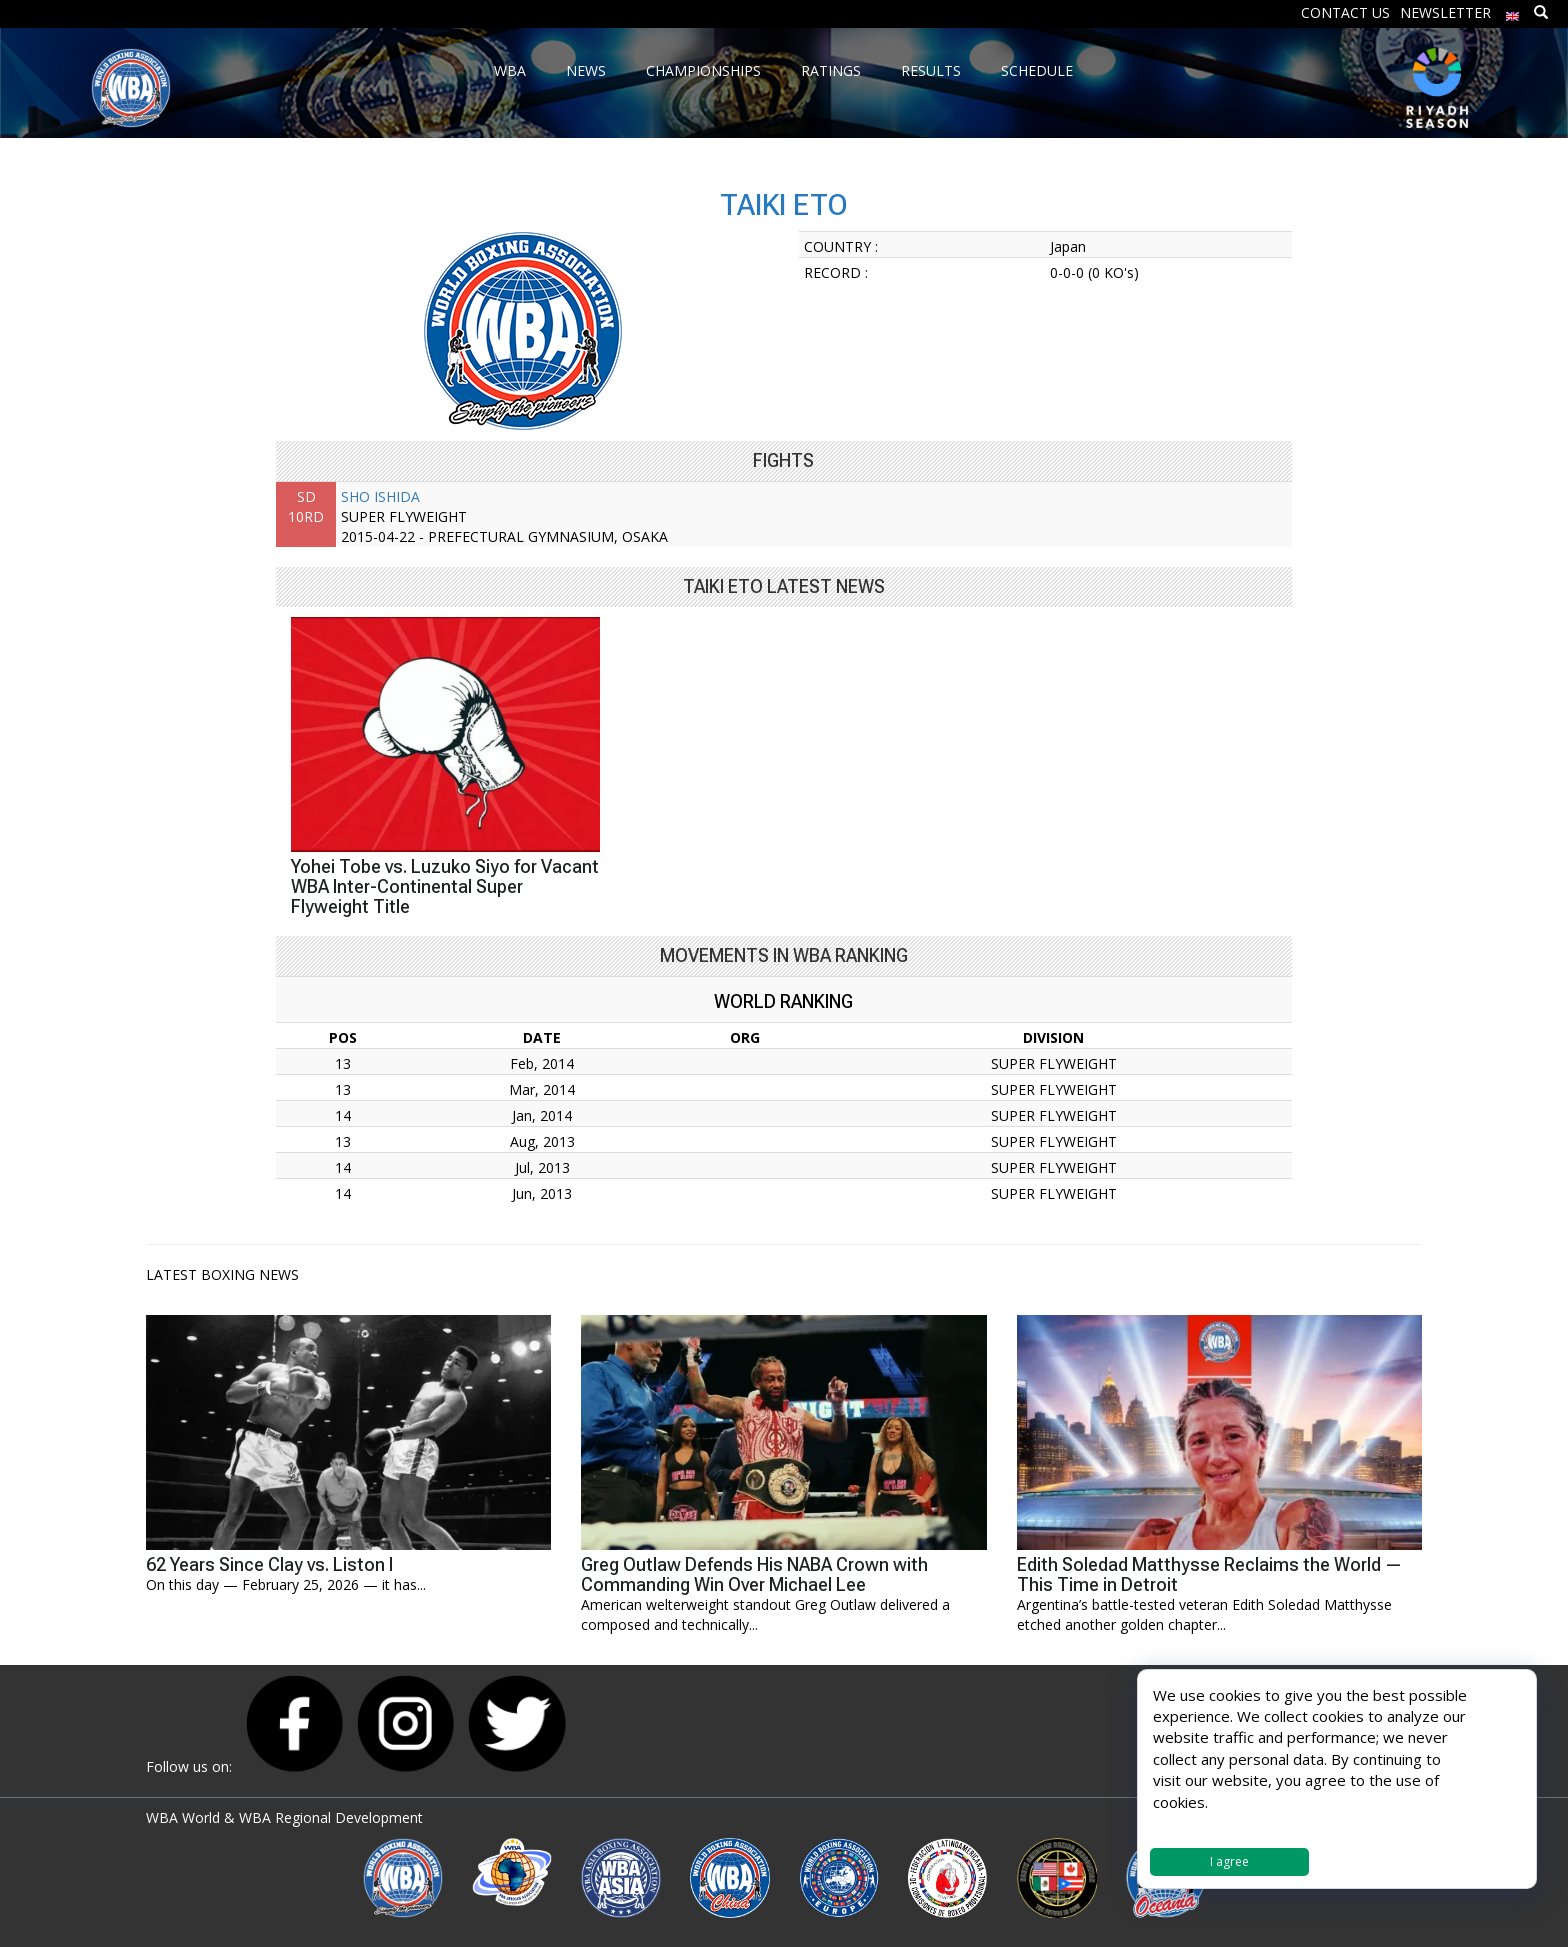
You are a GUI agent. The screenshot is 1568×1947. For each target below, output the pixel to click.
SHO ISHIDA (380, 496)
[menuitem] (1513, 11)
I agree (1229, 1861)
